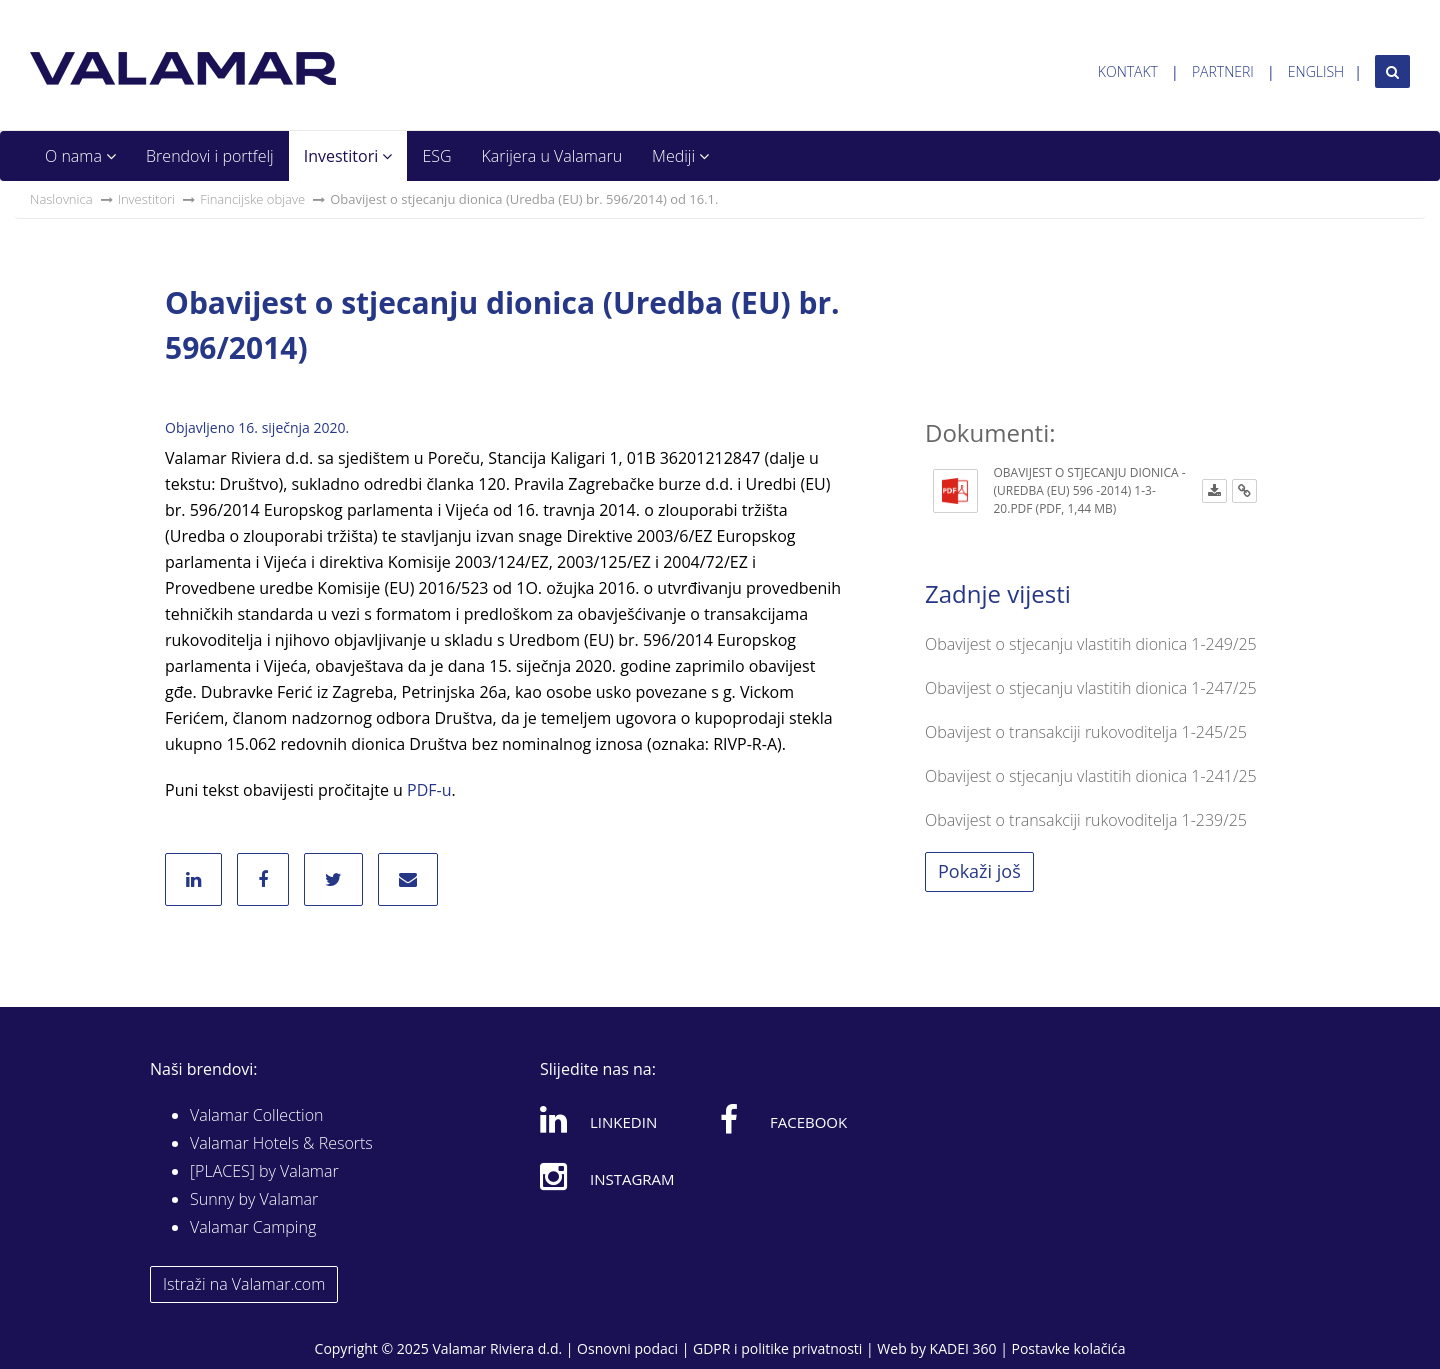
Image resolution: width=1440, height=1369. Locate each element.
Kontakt (1128, 71)
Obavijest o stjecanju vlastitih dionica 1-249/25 (1091, 644)
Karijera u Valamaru (552, 156)
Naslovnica (61, 199)
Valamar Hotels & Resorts (281, 1143)
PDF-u (429, 790)
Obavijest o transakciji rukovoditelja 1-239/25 (1086, 820)
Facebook (783, 1119)
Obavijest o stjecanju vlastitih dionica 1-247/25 (1091, 688)
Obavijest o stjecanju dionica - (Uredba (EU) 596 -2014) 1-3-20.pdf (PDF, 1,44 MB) (1090, 490)
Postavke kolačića (1068, 1348)
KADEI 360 (963, 1348)
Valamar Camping (253, 1227)
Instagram (607, 1176)
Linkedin (598, 1119)
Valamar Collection (257, 1115)
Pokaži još (979, 871)
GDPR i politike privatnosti (777, 1348)
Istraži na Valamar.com (244, 1284)
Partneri (1223, 71)
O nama (80, 156)
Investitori (348, 156)
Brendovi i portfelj (210, 156)
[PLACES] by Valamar (264, 1171)
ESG (436, 156)
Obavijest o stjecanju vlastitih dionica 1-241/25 (1091, 776)
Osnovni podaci (627, 1348)
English (1316, 71)
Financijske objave (252, 199)
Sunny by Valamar (254, 1199)
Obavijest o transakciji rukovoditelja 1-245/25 (1086, 732)
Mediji (680, 156)
